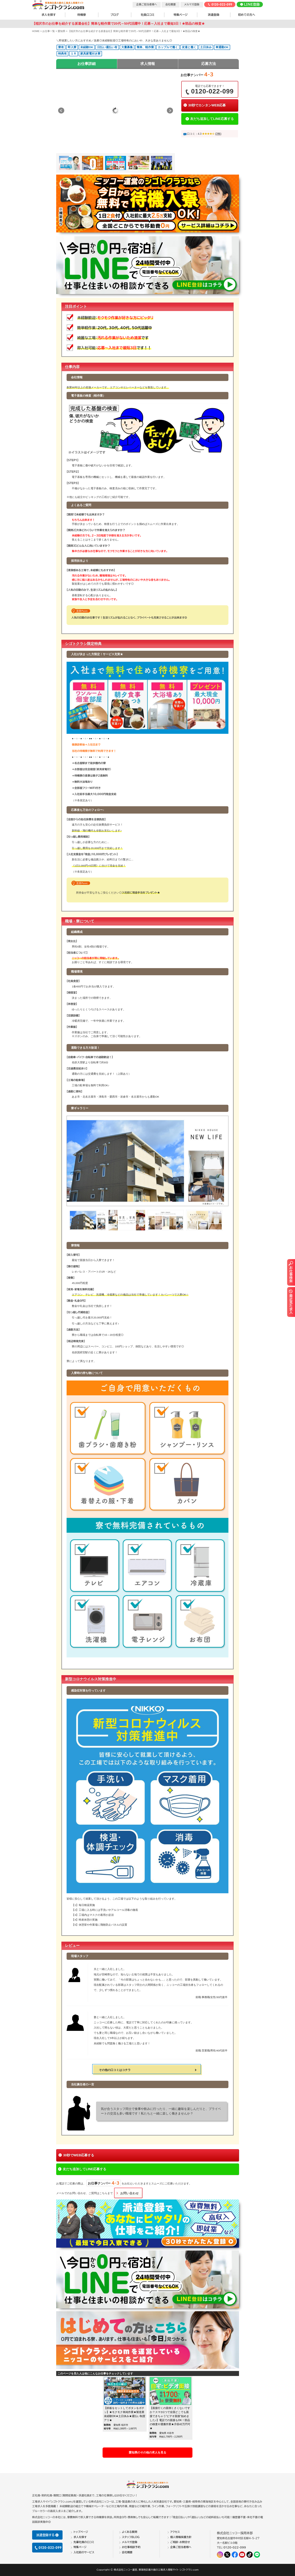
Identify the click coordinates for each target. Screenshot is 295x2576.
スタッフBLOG (131, 2537)
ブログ (114, 14)
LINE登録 (250, 4)
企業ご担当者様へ (146, 4)
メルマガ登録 (191, 4)
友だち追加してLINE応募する (212, 119)
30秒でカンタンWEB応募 (207, 105)
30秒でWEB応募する (78, 2155)
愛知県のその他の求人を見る (147, 2452)
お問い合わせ (129, 2193)
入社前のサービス (84, 2552)
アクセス (175, 2532)
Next (170, 111)
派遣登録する (47, 2535)
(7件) (218, 133)
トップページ (81, 2532)
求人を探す (48, 14)
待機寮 (81, 14)
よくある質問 (129, 2532)
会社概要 (170, 4)
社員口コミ (148, 14)
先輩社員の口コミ (84, 2542)
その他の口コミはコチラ (115, 2070)
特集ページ (180, 14)
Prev (61, 111)
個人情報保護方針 (180, 2537)
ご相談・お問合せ (180, 2542)
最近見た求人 (290, 1301)
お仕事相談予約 (131, 2547)
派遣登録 (213, 14)
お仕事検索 (290, 1272)
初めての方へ (246, 14)
